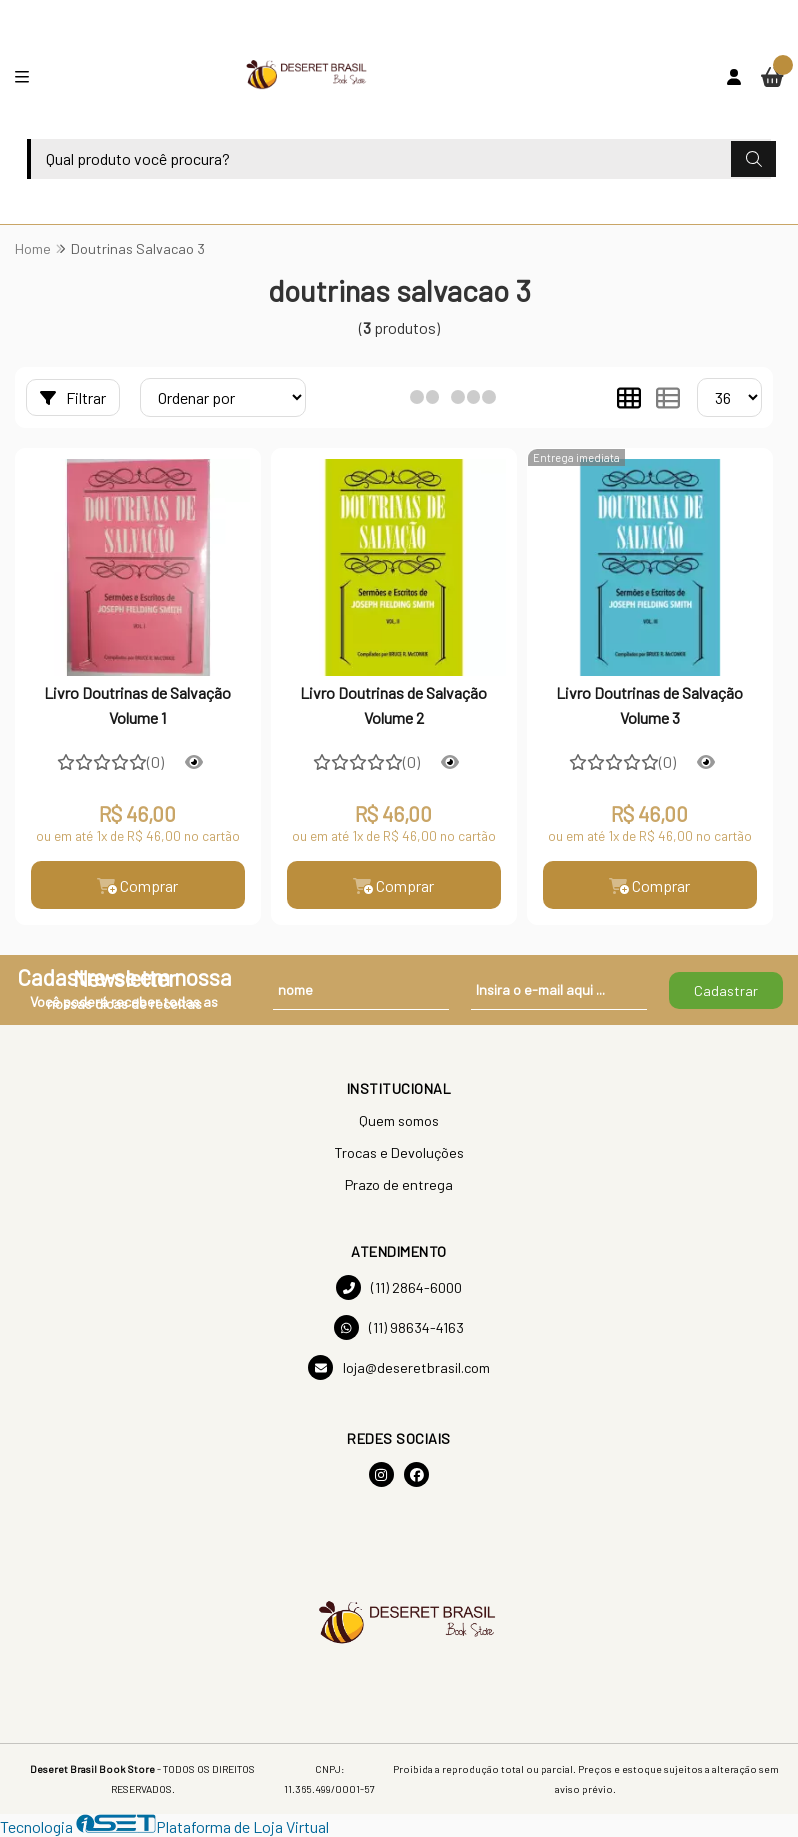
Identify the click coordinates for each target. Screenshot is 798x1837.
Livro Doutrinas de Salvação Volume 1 (137, 704)
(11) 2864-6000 (399, 1287)
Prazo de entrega (399, 1184)
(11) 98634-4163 (399, 1327)
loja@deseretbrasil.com (399, 1367)
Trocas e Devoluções (399, 1152)
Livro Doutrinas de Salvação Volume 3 (649, 704)
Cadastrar (726, 990)
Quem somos (399, 1120)
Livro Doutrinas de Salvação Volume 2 (393, 704)
